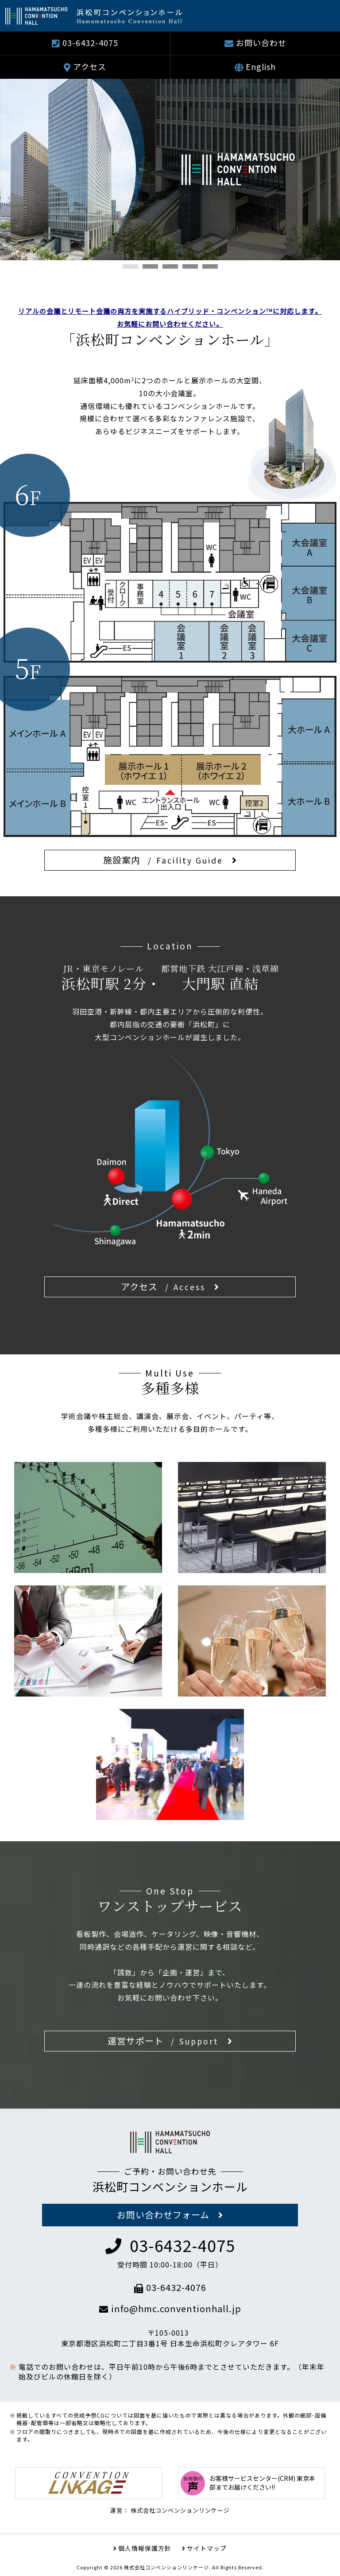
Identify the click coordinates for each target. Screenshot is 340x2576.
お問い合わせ (261, 42)
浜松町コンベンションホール (170, 2186)
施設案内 (163, 859)
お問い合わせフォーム (163, 2214)
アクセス (89, 66)
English (261, 66)
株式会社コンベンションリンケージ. (167, 2567)
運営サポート (163, 2040)
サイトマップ (207, 2548)
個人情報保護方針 (144, 2548)
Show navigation (322, 15)
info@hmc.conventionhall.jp (170, 2308)
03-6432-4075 (90, 42)
